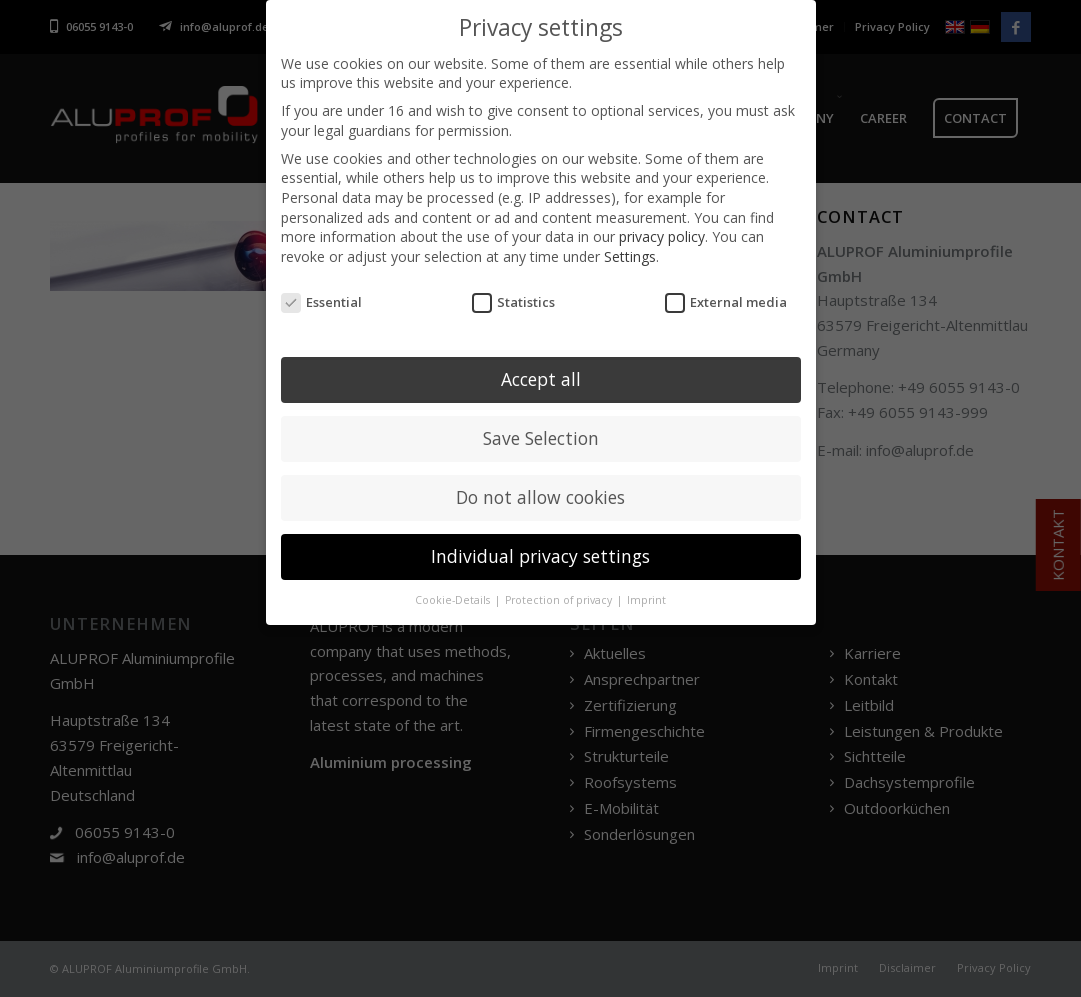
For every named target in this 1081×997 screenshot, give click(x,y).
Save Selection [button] (541, 435)
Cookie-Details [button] (454, 597)
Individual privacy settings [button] (540, 553)
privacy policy (662, 233)
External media (726, 298)
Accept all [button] (541, 376)
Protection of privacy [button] (560, 597)
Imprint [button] (646, 597)
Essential (322, 298)
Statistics (514, 298)
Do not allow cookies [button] (540, 494)
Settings (630, 252)
